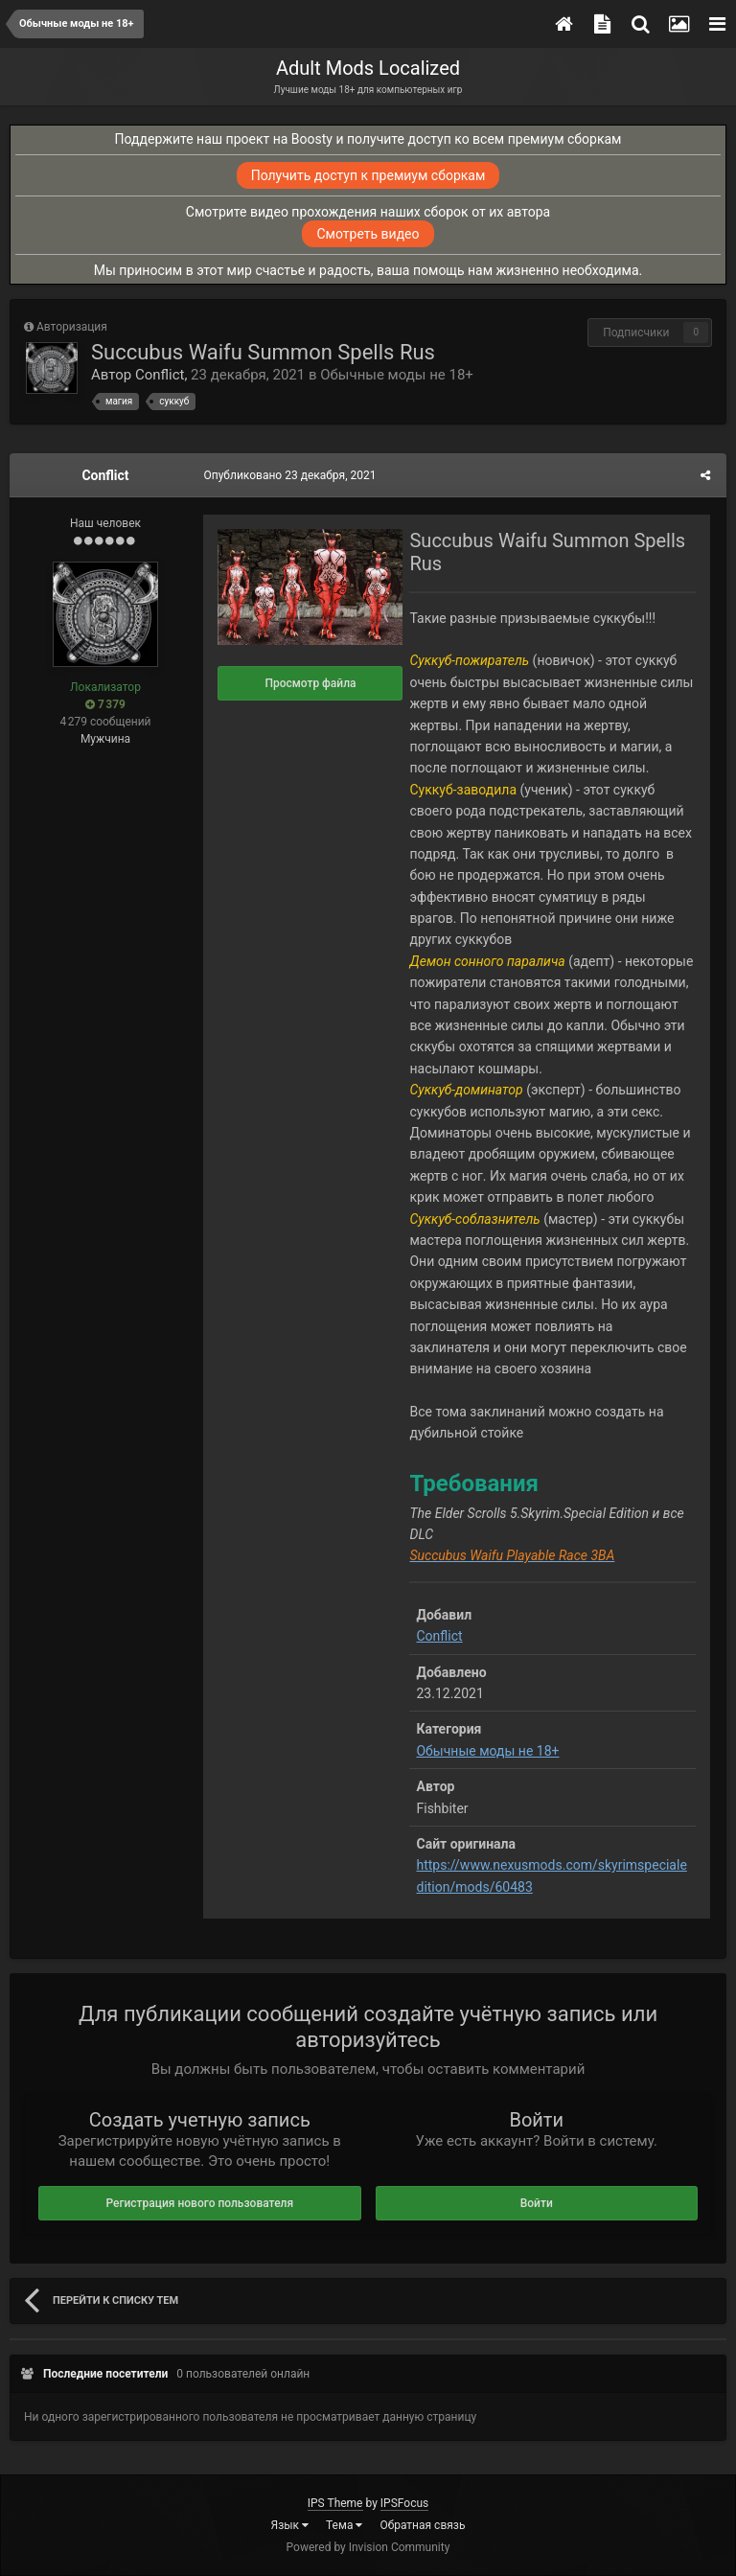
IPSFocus (404, 2503)
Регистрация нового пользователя (199, 2203)
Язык (290, 2525)
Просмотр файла (308, 683)
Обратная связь (422, 2525)
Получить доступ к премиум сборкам (368, 175)
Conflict (160, 374)
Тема (344, 2525)
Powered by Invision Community (368, 2547)
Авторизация (71, 327)
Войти (536, 2203)
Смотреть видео (367, 234)
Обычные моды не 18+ (396, 374)
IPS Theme (335, 2503)
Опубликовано (287, 475)
